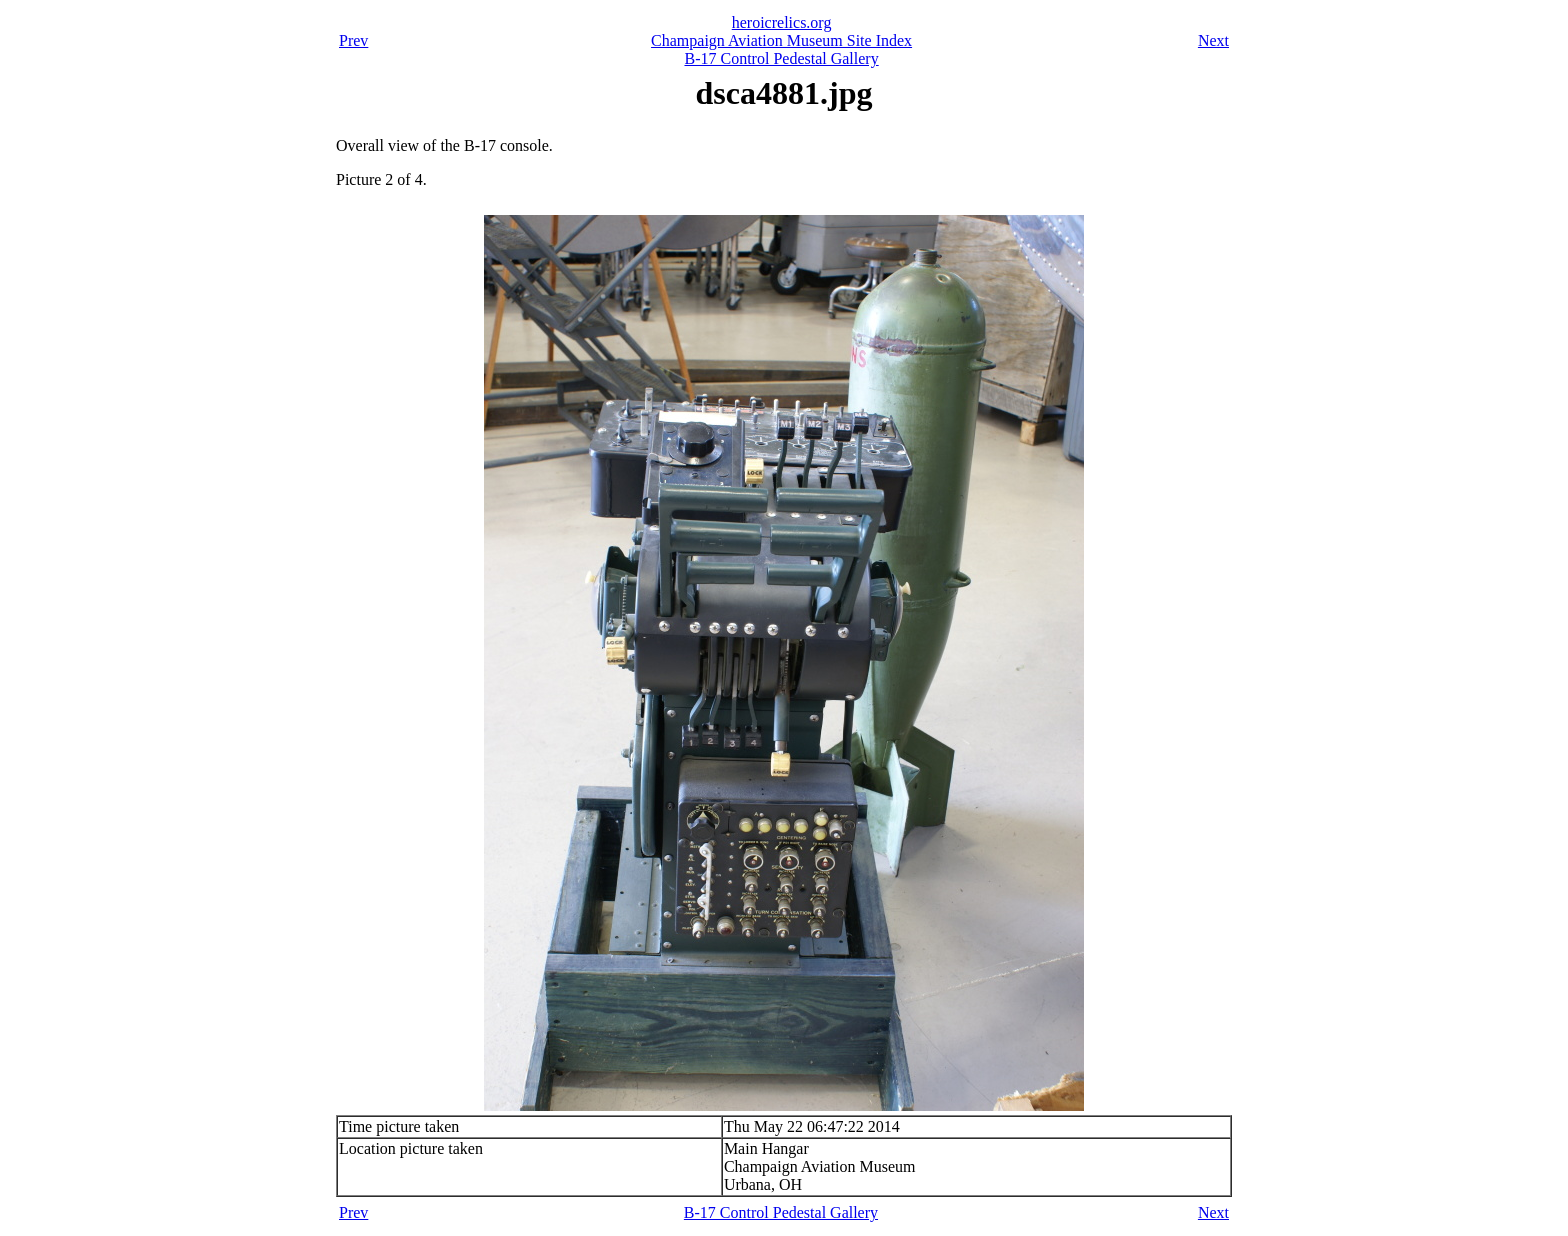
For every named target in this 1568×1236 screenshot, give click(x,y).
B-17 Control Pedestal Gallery (781, 58)
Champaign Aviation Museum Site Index (781, 40)
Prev (353, 40)
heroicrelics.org (782, 22)
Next (1213, 40)
